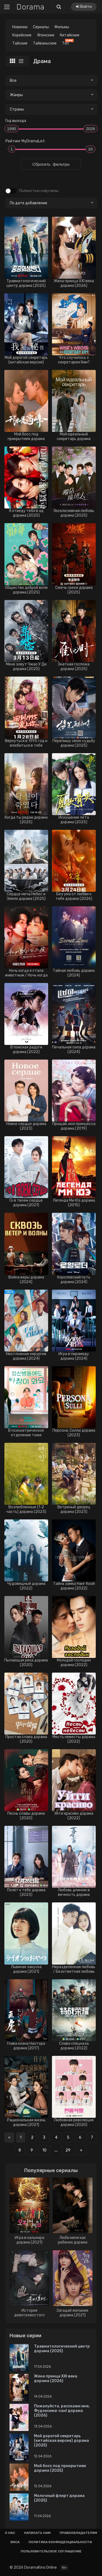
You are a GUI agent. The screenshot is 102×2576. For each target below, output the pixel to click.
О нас (10, 2533)
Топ (67, 42)
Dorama (30, 6)
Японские (45, 35)
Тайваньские (45, 43)
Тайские (19, 43)
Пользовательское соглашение (51, 2551)
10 (44, 2150)
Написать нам (37, 2533)
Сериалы (41, 27)
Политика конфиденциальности (60, 2542)
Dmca (15, 2542)
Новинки (19, 27)
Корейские (22, 35)
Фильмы (61, 27)
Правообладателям (78, 2533)
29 (68, 2150)
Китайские (69, 35)
